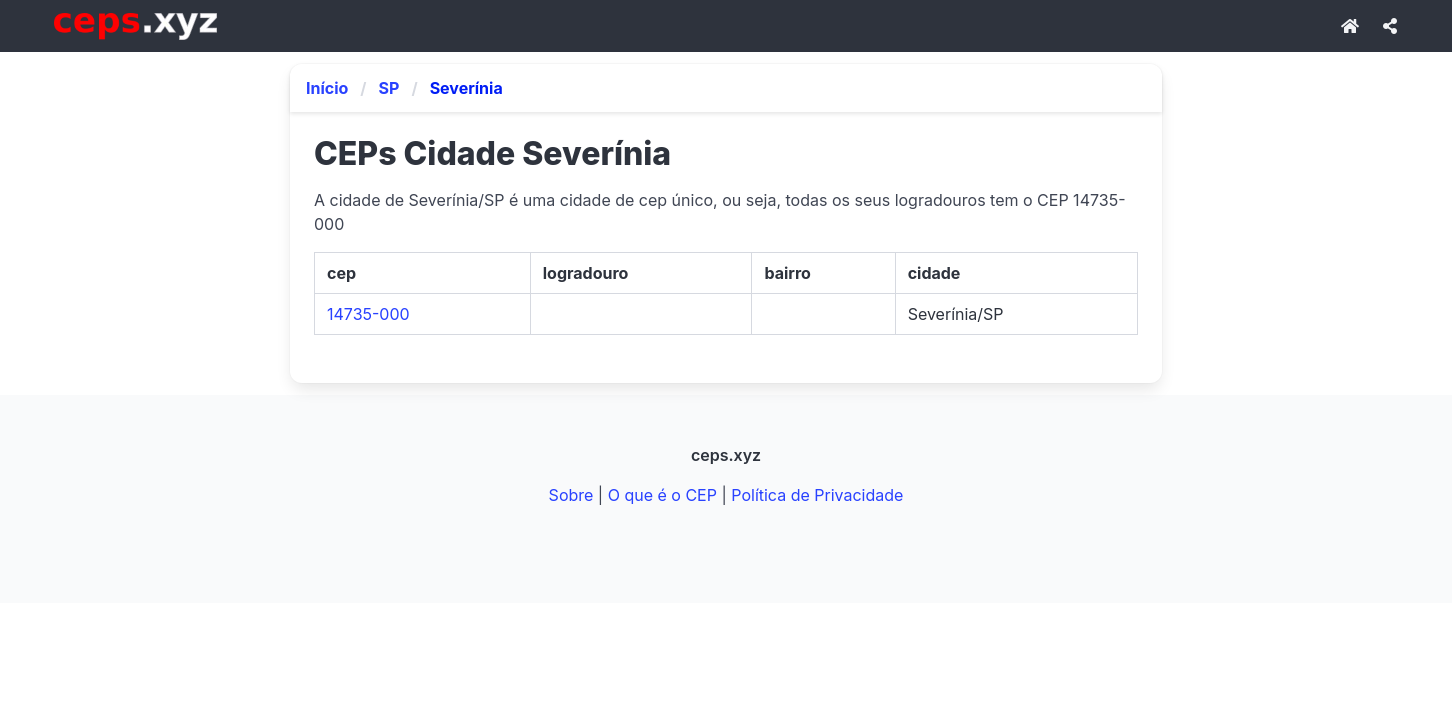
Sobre (571, 495)
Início (327, 88)
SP (389, 88)
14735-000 (368, 314)
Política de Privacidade (817, 495)
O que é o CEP (662, 495)
